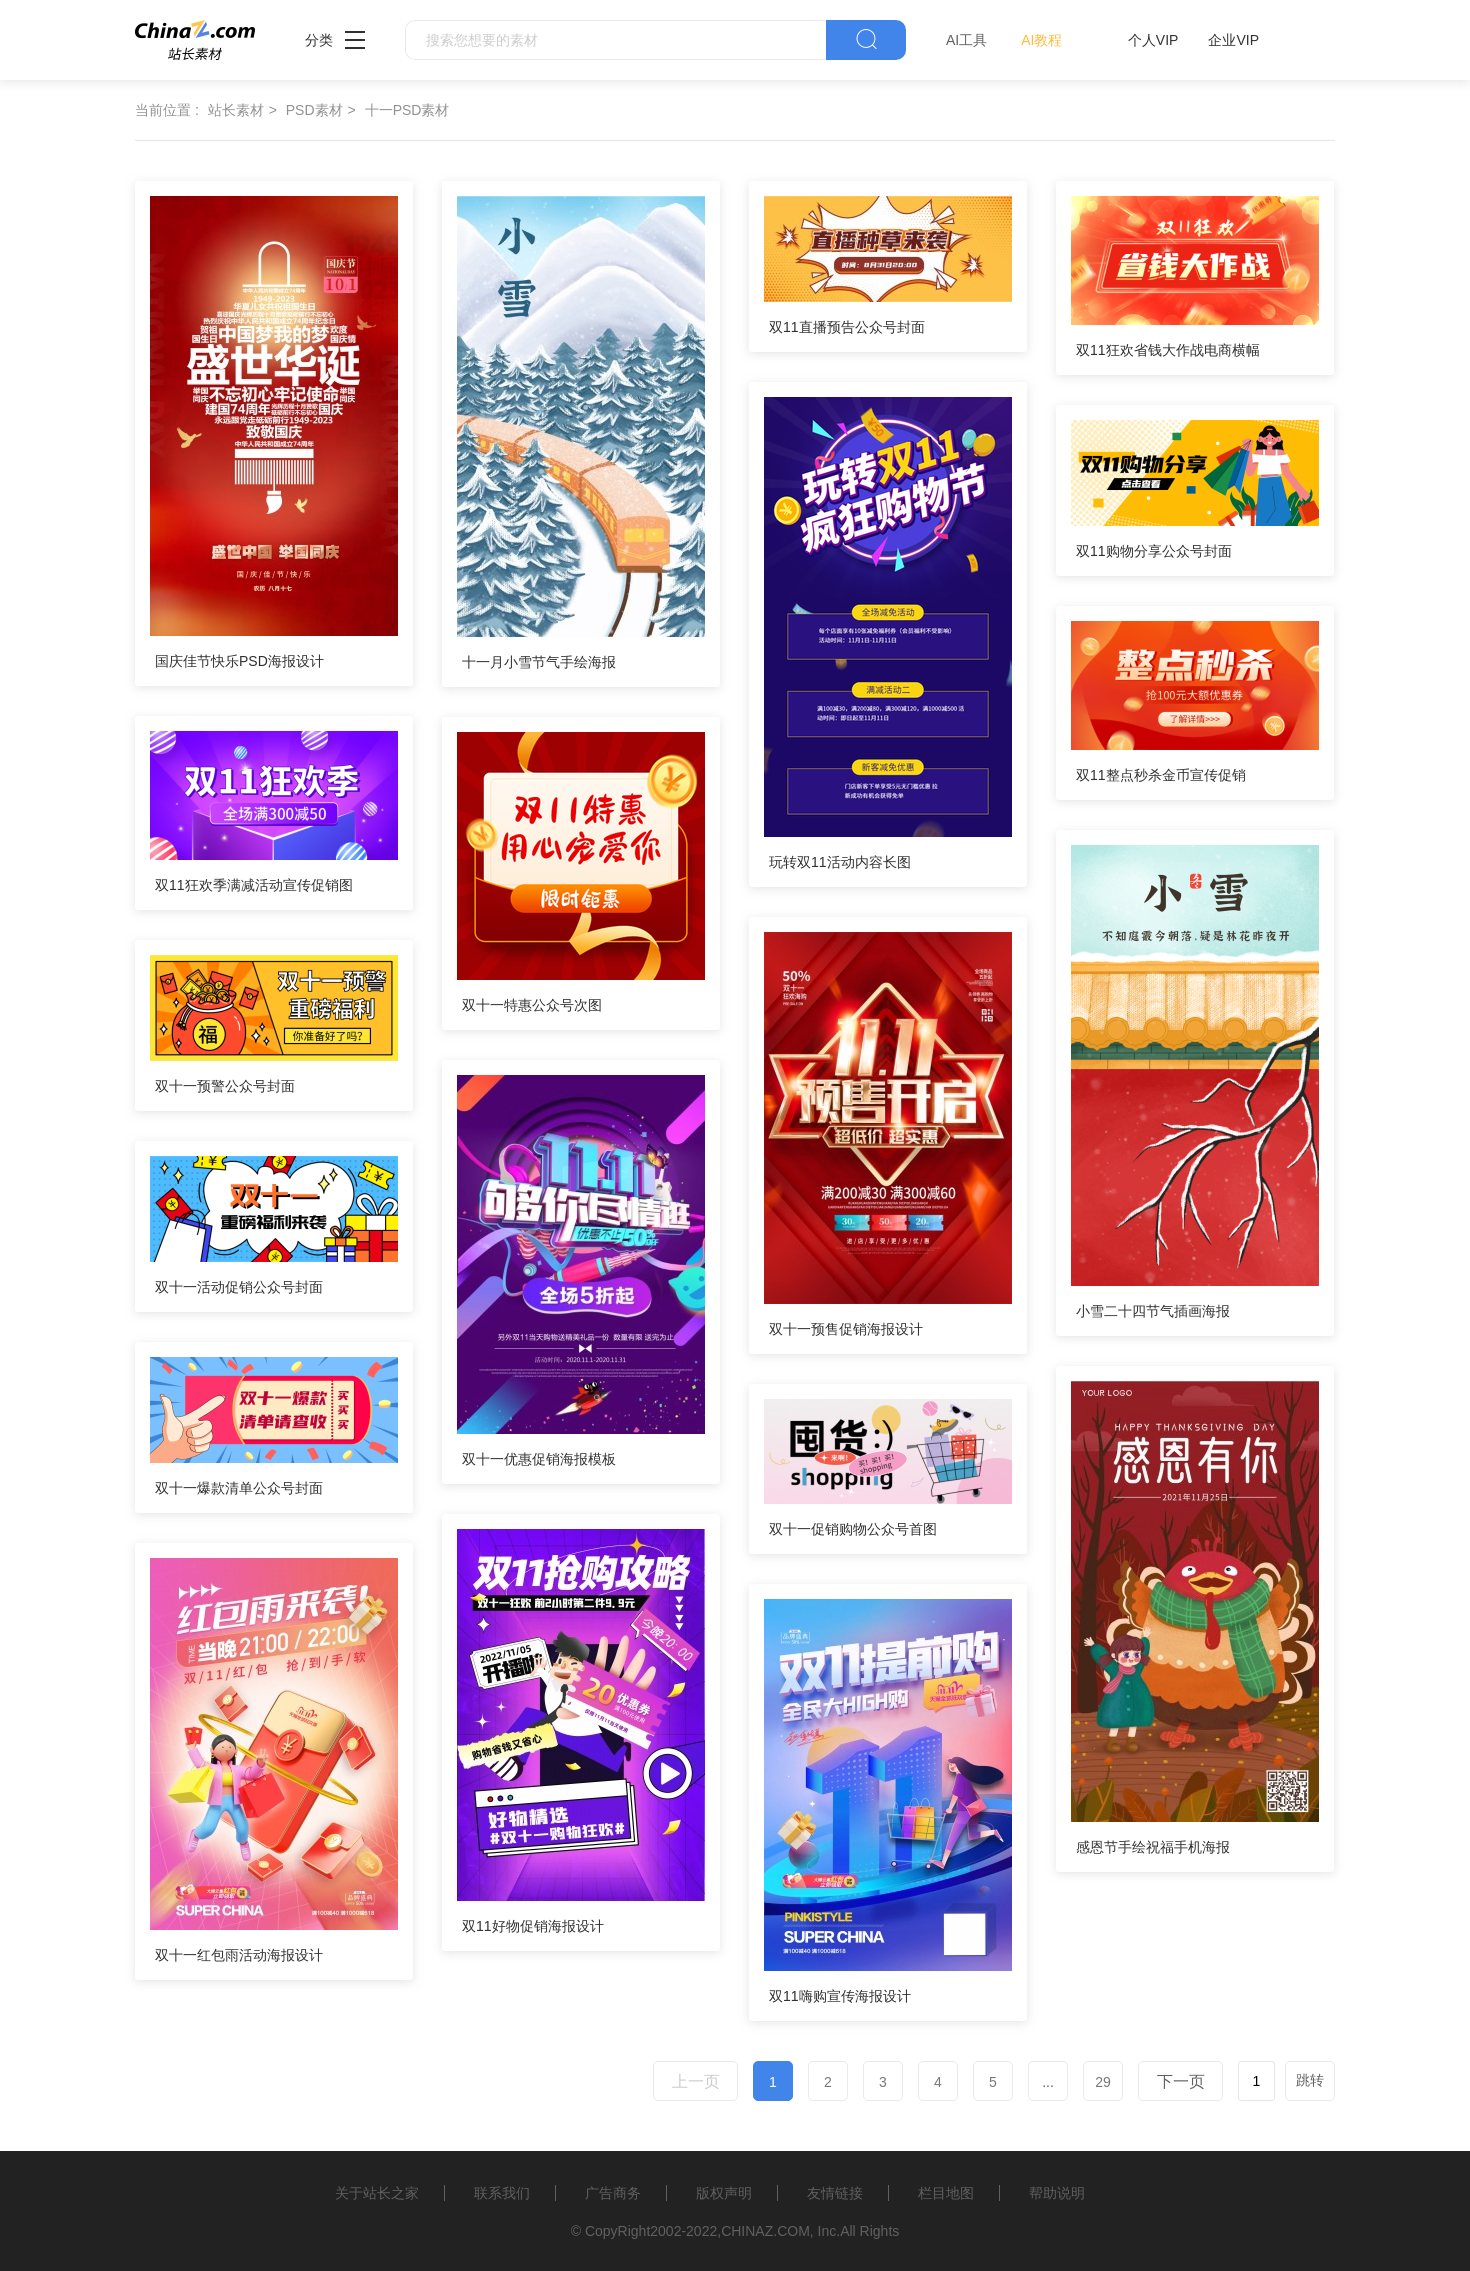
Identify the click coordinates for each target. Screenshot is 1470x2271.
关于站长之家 (377, 2193)
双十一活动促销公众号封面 (239, 1287)
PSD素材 (314, 110)
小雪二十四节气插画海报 (1153, 1311)
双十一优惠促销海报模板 (539, 1459)
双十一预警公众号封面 (225, 1086)
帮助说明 (1057, 2193)
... (1048, 2082)
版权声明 (724, 2193)
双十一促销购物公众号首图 (853, 1529)
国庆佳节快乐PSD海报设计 (239, 661)
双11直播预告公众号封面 (847, 327)
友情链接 (835, 2193)
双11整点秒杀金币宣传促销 (1161, 775)
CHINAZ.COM (765, 2231)
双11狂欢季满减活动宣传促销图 (254, 885)
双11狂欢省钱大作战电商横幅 (1168, 350)
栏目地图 (946, 2193)
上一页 (696, 2081)
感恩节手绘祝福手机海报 (1153, 1847)
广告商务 (613, 2193)
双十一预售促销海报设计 (846, 1329)
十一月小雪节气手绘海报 (539, 662)
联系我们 (502, 2193)
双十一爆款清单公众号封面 (239, 1488)
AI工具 (966, 40)
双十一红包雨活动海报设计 (239, 1955)
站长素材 (236, 110)
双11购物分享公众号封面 (1154, 551)
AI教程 (1041, 40)
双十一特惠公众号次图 (532, 1005)
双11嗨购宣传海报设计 (840, 1996)
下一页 (1181, 2081)
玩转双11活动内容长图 (840, 862)
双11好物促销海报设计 (533, 1926)
